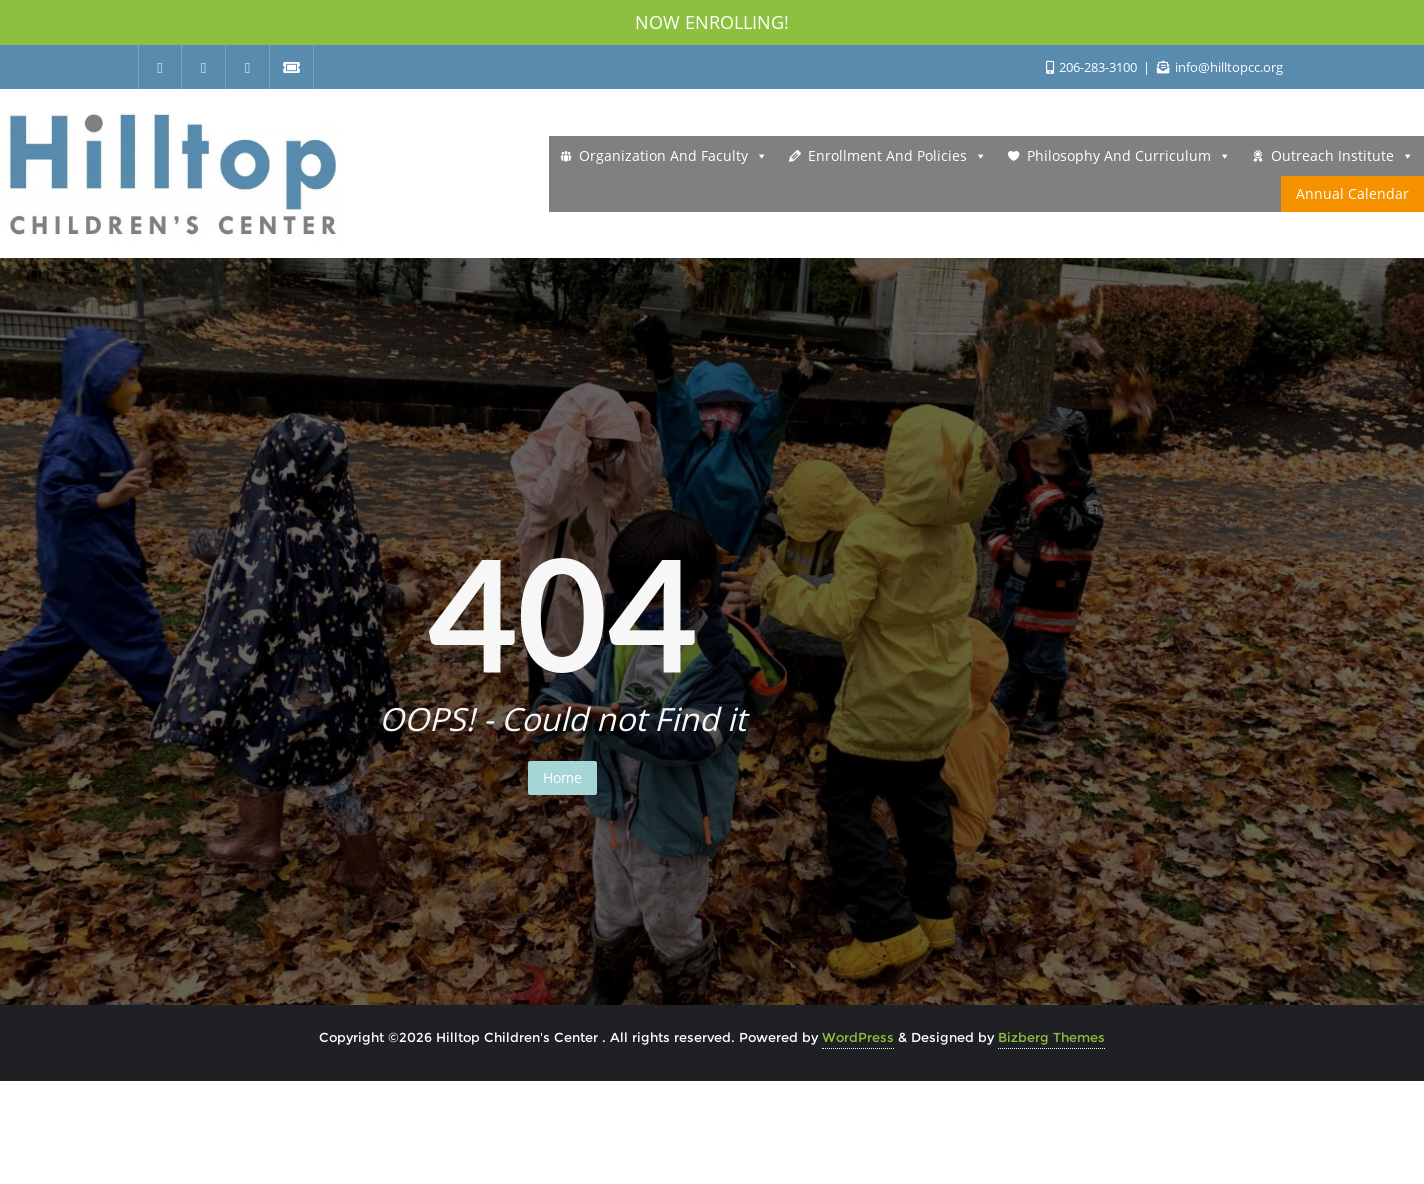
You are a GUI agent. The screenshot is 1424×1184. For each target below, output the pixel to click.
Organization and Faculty (673, 156)
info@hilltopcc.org (1220, 67)
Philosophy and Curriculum (1129, 156)
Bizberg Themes (1051, 1037)
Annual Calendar (1352, 193)
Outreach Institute (1342, 156)
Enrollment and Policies (897, 156)
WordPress (858, 1037)
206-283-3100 (1093, 67)
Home (562, 777)
